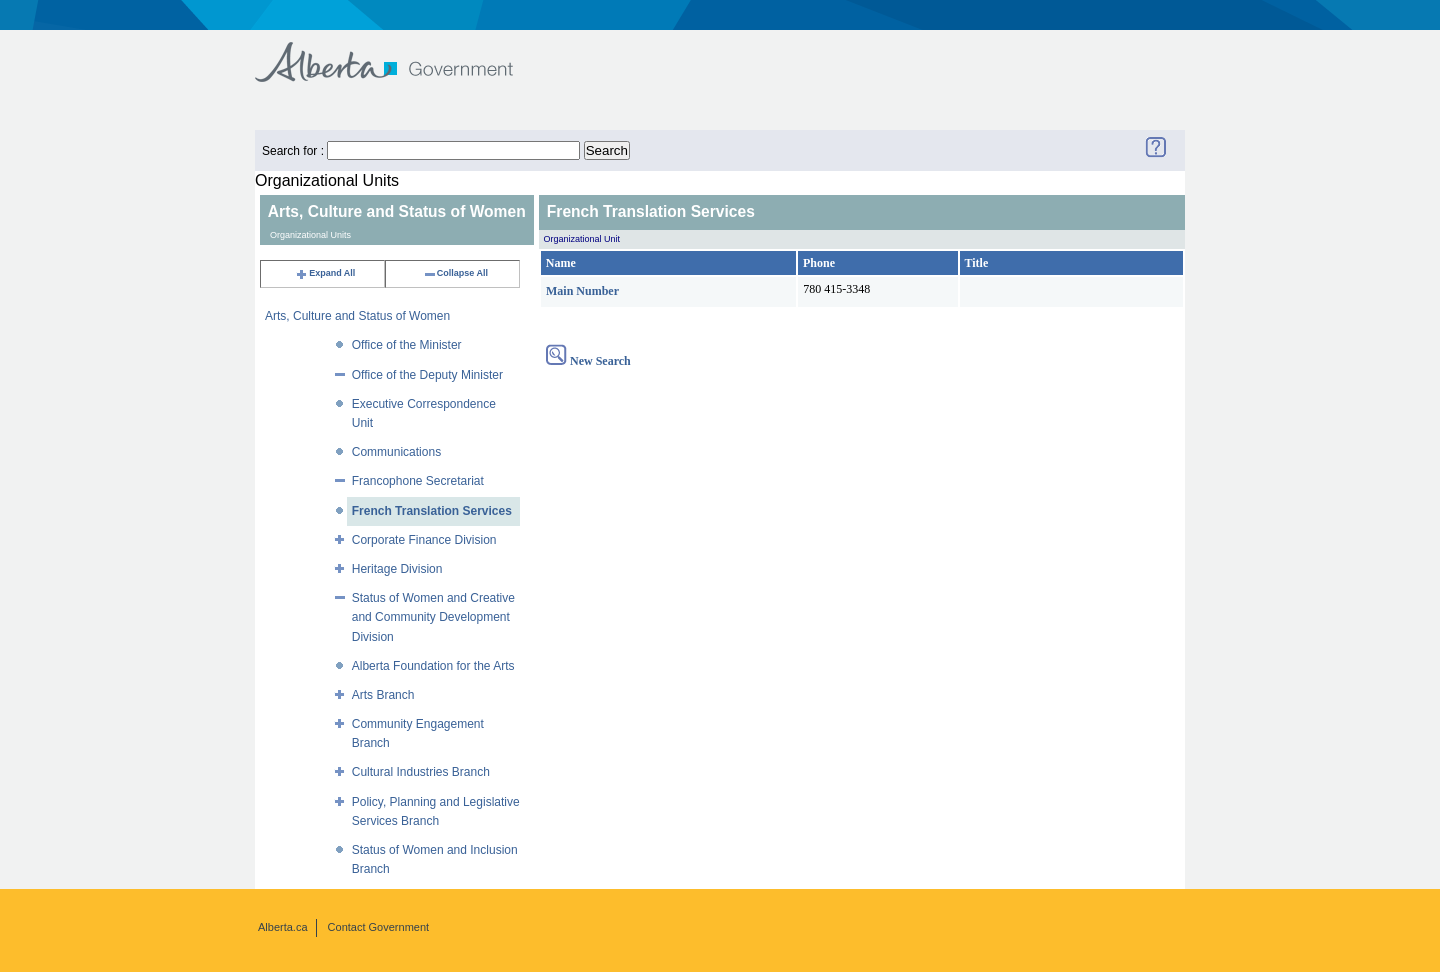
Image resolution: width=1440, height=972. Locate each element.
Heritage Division (397, 569)
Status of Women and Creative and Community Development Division (433, 617)
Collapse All (455, 273)
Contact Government (379, 927)
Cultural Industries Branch (421, 772)
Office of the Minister (407, 345)
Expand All (325, 273)
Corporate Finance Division (424, 540)
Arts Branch (383, 695)
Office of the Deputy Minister (427, 375)
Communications (396, 452)
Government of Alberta (400, 52)
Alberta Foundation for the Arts (433, 666)
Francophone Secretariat (418, 481)
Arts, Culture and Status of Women (357, 316)
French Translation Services (432, 511)
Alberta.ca (283, 927)
